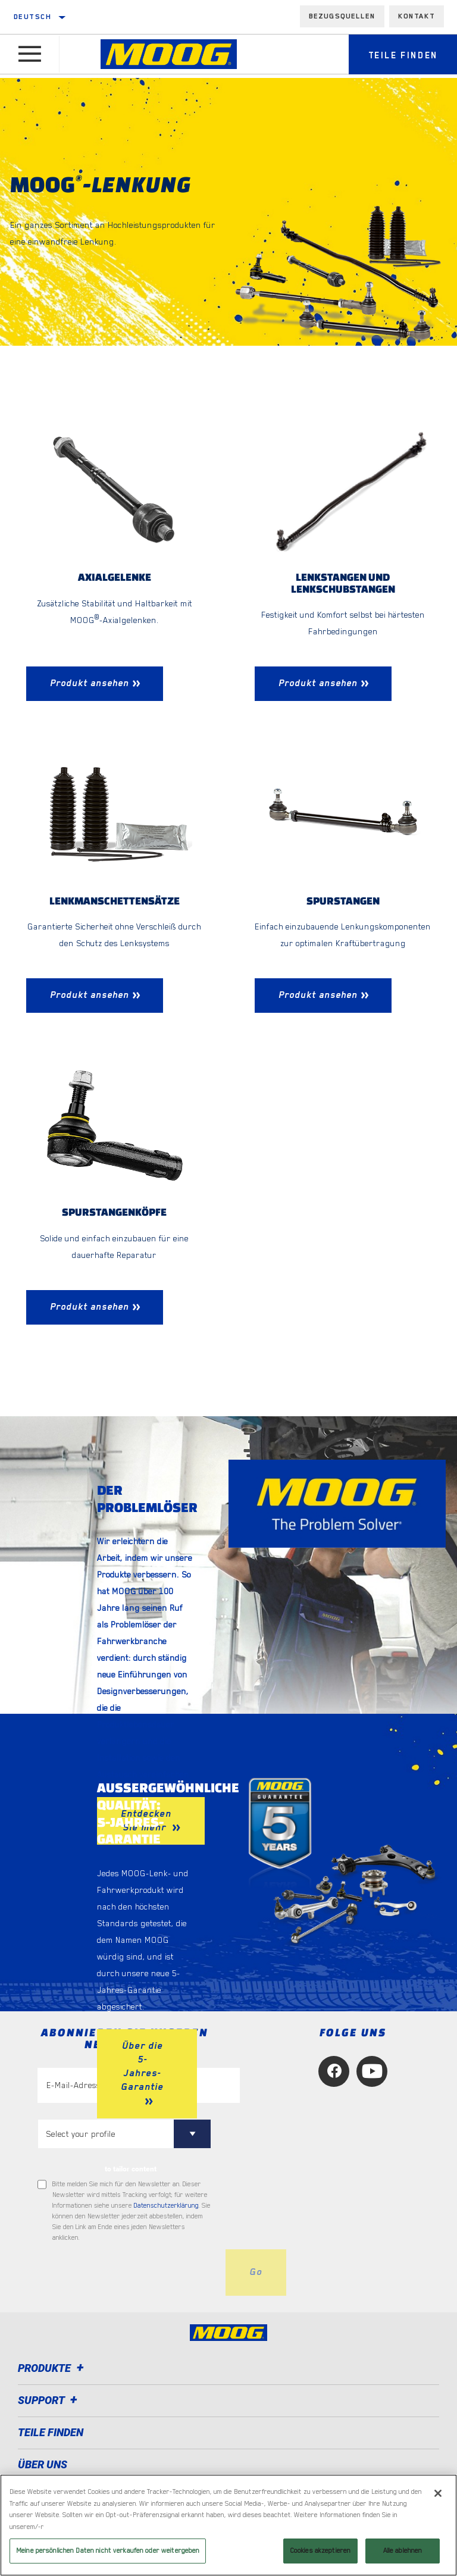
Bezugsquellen (342, 16)
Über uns (42, 2466)
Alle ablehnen (402, 2551)
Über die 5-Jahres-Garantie (142, 2068)
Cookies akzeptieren (320, 2551)
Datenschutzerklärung (166, 2207)
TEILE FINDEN (50, 2434)
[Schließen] (438, 2493)
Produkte (52, 2370)
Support (49, 2402)
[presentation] (127, 2274)
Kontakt (416, 16)
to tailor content (130, 2170)
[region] (228, 2525)
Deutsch (33, 16)
